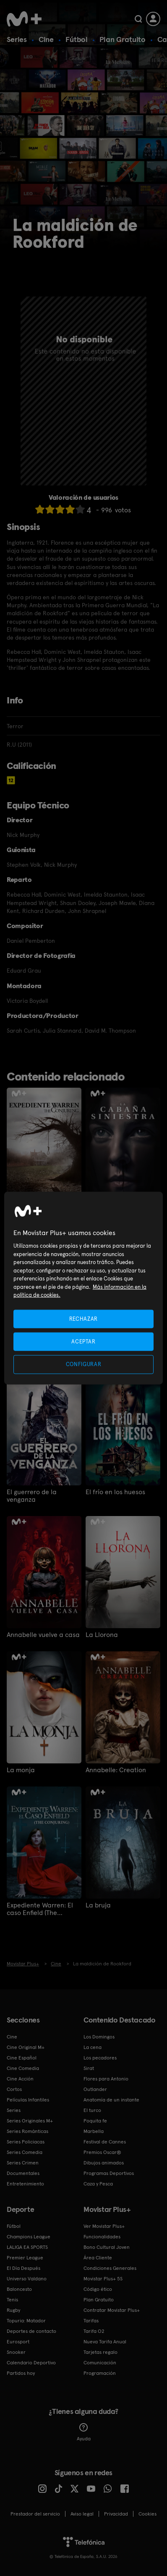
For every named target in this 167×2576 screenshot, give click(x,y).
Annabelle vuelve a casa (43, 1635)
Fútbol (76, 39)
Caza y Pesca (98, 2184)
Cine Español (22, 2058)
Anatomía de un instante (111, 2100)
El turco (92, 2110)
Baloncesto (19, 2289)
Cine (46, 39)
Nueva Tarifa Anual (105, 2342)
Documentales (23, 2173)
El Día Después (23, 2268)
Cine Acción (20, 2079)
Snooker (16, 2352)
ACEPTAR (83, 1341)
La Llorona (102, 1635)
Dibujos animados (104, 2163)
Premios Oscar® (102, 2152)
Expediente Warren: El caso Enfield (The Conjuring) (40, 1909)
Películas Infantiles (28, 2100)
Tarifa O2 (94, 2331)
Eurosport (18, 2342)
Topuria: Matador (26, 2321)
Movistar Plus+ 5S (103, 2279)
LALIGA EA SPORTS (27, 2247)
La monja (21, 1770)
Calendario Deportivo (31, 2363)
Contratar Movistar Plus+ (112, 2310)
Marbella (94, 2131)
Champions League (28, 2237)
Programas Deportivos (109, 2173)
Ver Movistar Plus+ (104, 2226)
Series (17, 39)
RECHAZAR (83, 1319)
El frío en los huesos (115, 1492)
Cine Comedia (23, 2068)
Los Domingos (99, 2037)
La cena (93, 2047)
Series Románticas (27, 2131)
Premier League (25, 2258)
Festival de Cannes (105, 2142)
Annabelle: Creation (116, 1770)
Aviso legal (82, 2514)
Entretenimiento (25, 2184)
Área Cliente (98, 2258)
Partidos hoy (21, 2373)
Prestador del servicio (35, 2514)
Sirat (89, 2068)
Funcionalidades (102, 2237)
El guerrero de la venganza (32, 1495)
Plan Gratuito (122, 39)
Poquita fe (95, 2121)
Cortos (14, 2089)
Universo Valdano (27, 2279)
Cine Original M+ (25, 2047)
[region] (83, 1288)
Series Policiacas (25, 2142)
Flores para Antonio (106, 2079)
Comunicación (100, 2363)
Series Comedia (24, 2152)
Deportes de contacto (31, 2331)
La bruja (98, 1905)
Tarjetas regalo (100, 2352)
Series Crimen (23, 2163)
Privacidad (116, 2514)
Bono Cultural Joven (107, 2247)
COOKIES (147, 2514)
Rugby (13, 2310)
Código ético (98, 2289)
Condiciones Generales (110, 2268)
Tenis (12, 2300)
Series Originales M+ (30, 2121)
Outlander (95, 2089)
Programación (100, 2373)
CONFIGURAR (84, 1364)
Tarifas (91, 2321)
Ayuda (84, 2432)
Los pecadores (100, 2058)
